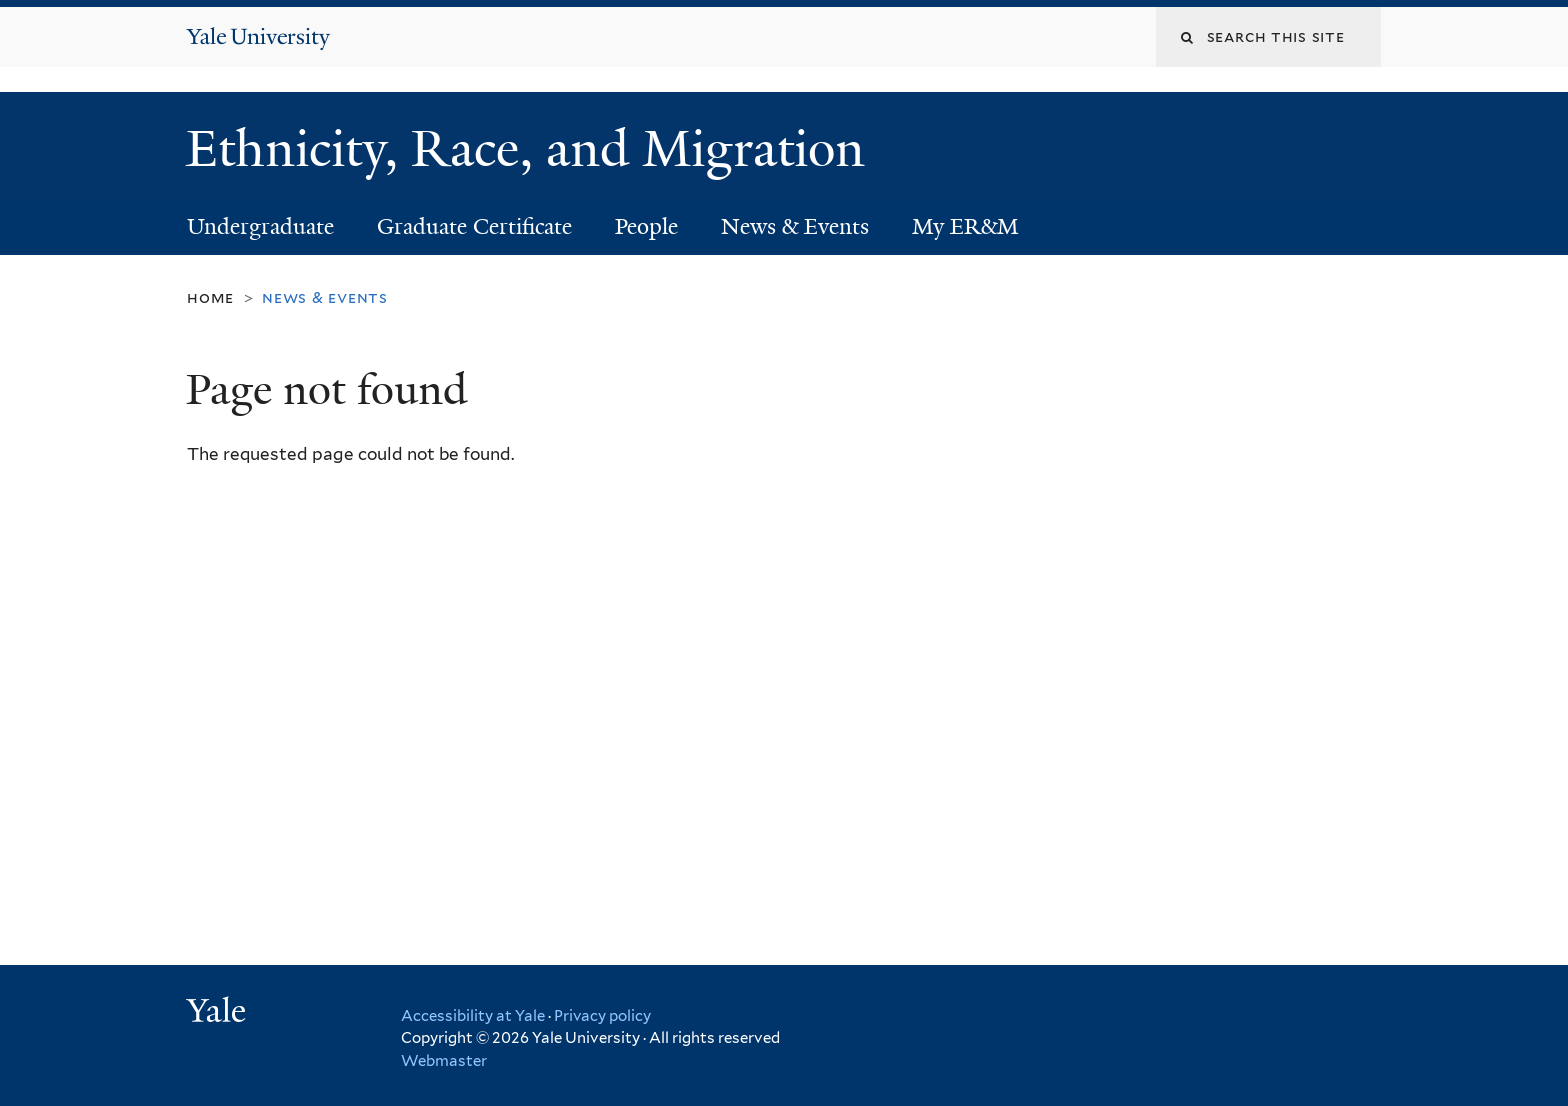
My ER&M (965, 226)
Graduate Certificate (474, 226)
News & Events (795, 226)
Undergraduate (260, 226)
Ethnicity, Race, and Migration (532, 149)
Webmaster (444, 1061)
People (646, 226)
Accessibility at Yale (473, 1016)
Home (210, 297)
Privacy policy (602, 1016)
